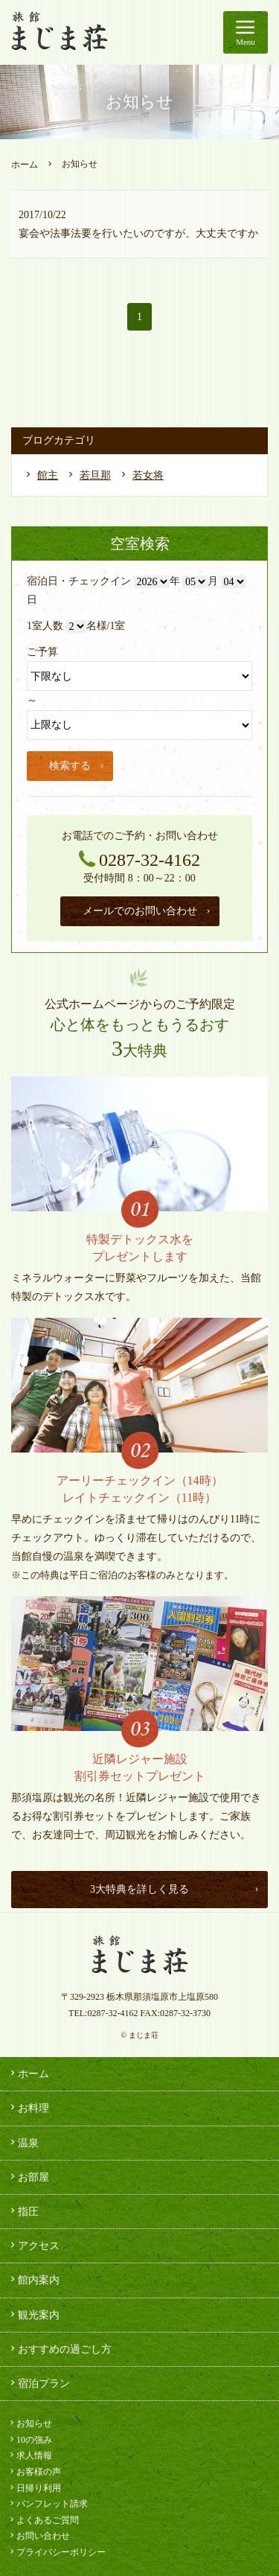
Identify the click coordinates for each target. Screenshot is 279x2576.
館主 (47, 475)
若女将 (148, 475)
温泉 (23, 2143)
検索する (77, 765)
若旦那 (95, 475)
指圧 (23, 2211)
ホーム (24, 164)
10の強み (29, 2440)
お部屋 (28, 2177)
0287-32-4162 (139, 860)
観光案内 (33, 2315)
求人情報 (29, 2455)
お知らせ (29, 2423)
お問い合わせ (38, 2536)
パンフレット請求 (47, 2504)
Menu (245, 29)
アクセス (33, 2245)
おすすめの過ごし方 (59, 2349)
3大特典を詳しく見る (175, 1889)
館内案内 (33, 2280)
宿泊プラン (38, 2383)
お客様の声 (34, 2472)
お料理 (28, 2108)
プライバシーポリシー (56, 2552)
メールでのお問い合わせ (147, 910)
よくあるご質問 (43, 2520)
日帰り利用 (34, 2488)
